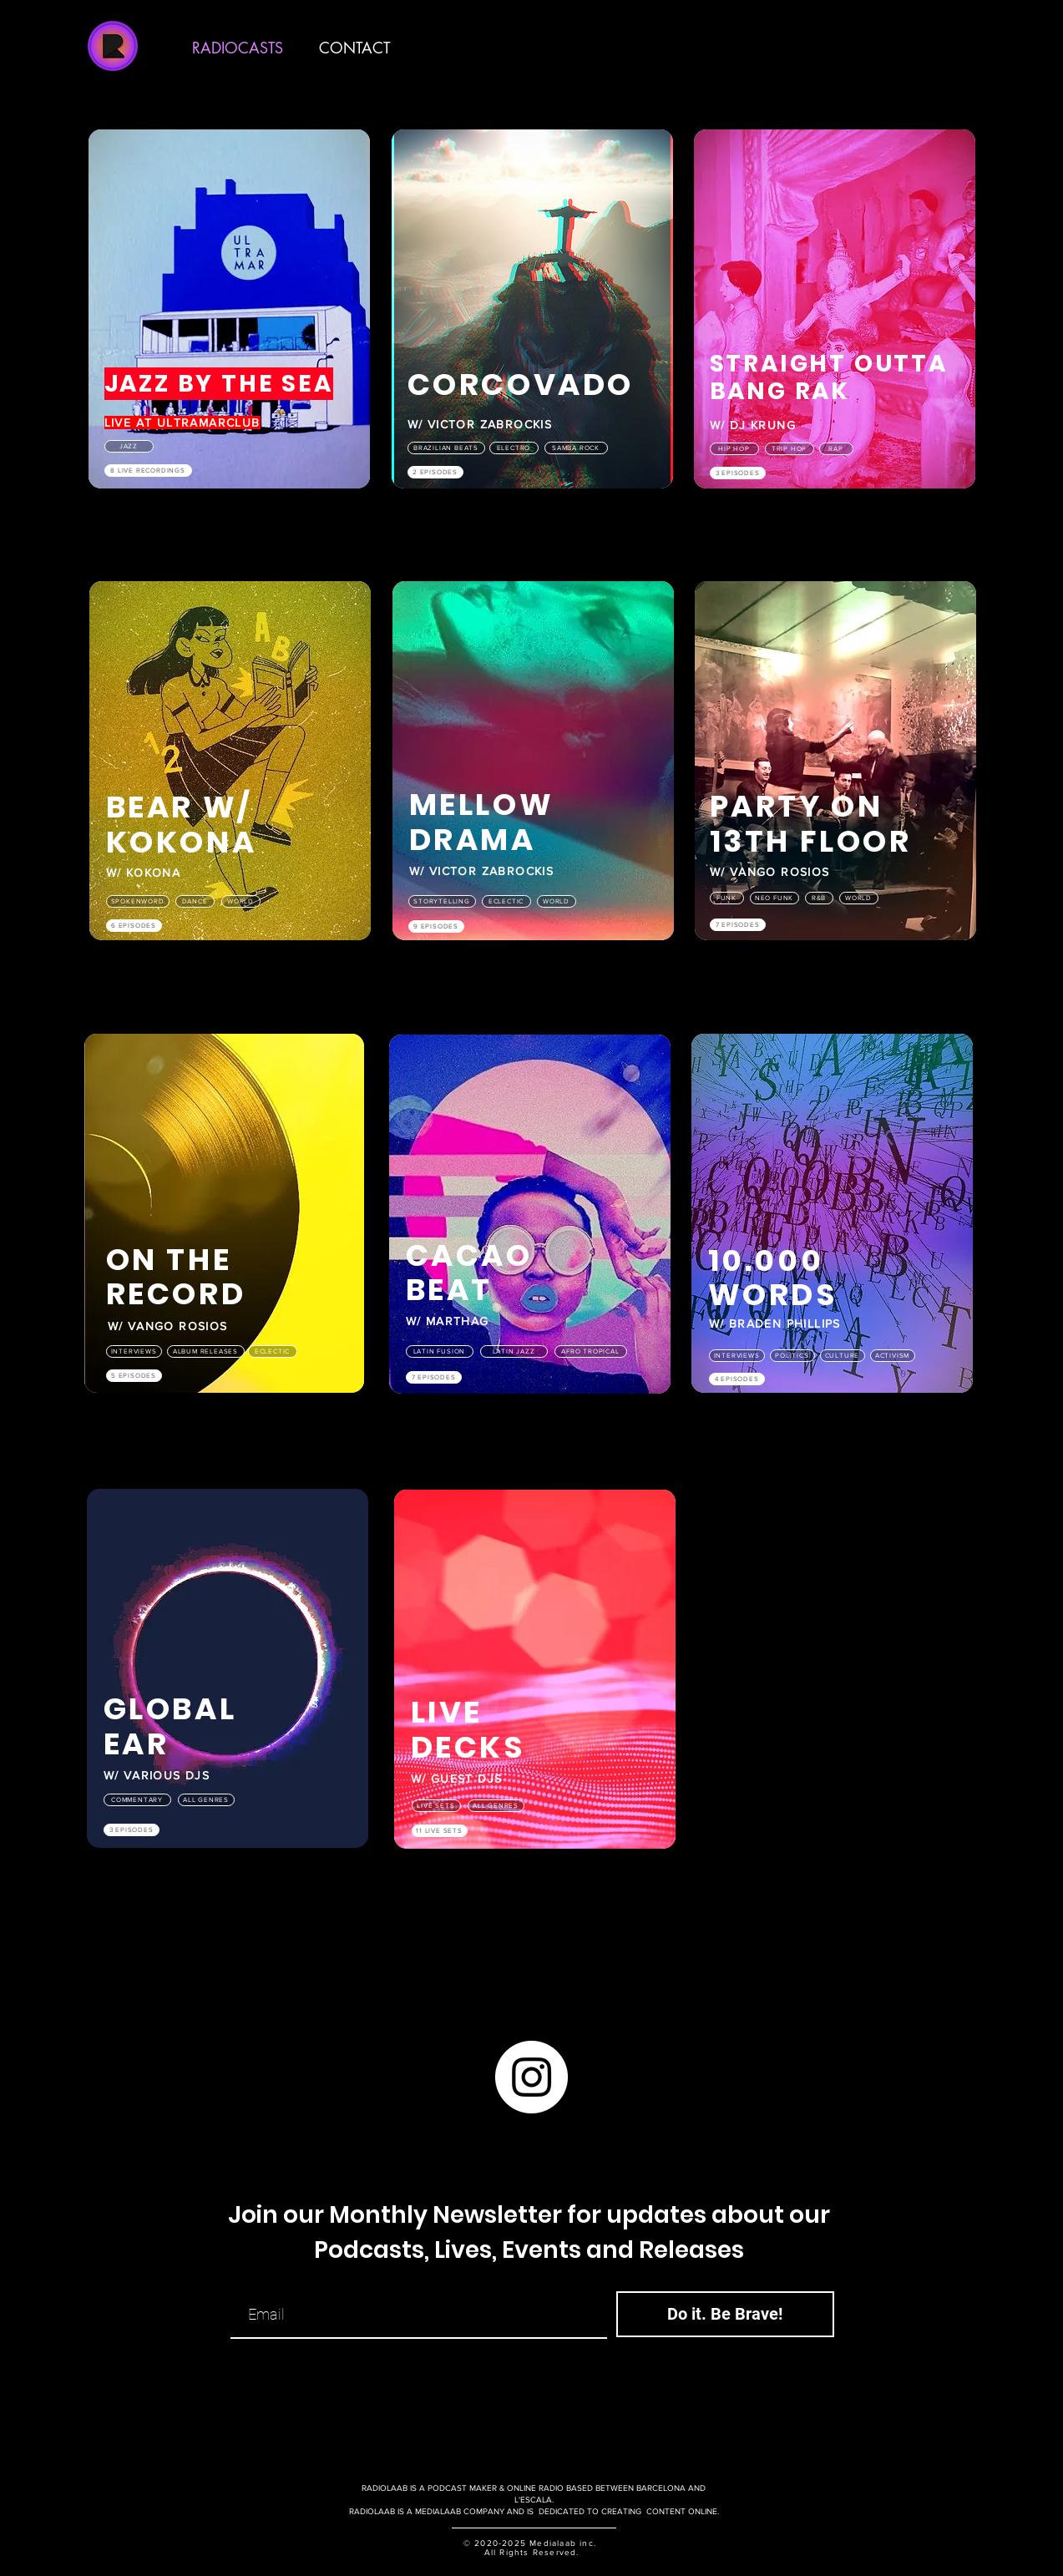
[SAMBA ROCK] (576, 448)
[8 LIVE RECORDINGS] (148, 470)
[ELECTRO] (514, 448)
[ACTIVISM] (892, 1355)
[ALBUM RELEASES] (206, 1351)
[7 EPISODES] (738, 925)
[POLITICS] (792, 1355)
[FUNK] (727, 898)
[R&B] (819, 898)
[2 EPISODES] (435, 472)
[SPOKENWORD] (138, 901)
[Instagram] (531, 2077)
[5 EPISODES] (134, 1375)
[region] (229, 326)
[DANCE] (195, 901)
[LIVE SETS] (436, 1805)
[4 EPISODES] (737, 1379)
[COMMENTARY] (137, 1800)
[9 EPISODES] (436, 926)
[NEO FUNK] (774, 898)
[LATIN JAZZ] (514, 1351)
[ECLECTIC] (506, 901)
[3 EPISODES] (738, 473)
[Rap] (836, 449)
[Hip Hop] (734, 449)
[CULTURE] (842, 1355)
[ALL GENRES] (206, 1800)
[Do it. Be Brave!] (725, 2314)
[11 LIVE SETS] (440, 1830)
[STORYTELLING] (442, 901)
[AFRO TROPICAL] (590, 1351)
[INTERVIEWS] (134, 1351)
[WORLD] (241, 901)
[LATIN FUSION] (439, 1351)
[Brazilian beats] (446, 448)
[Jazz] (129, 446)
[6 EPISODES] (134, 925)
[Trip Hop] (789, 449)
